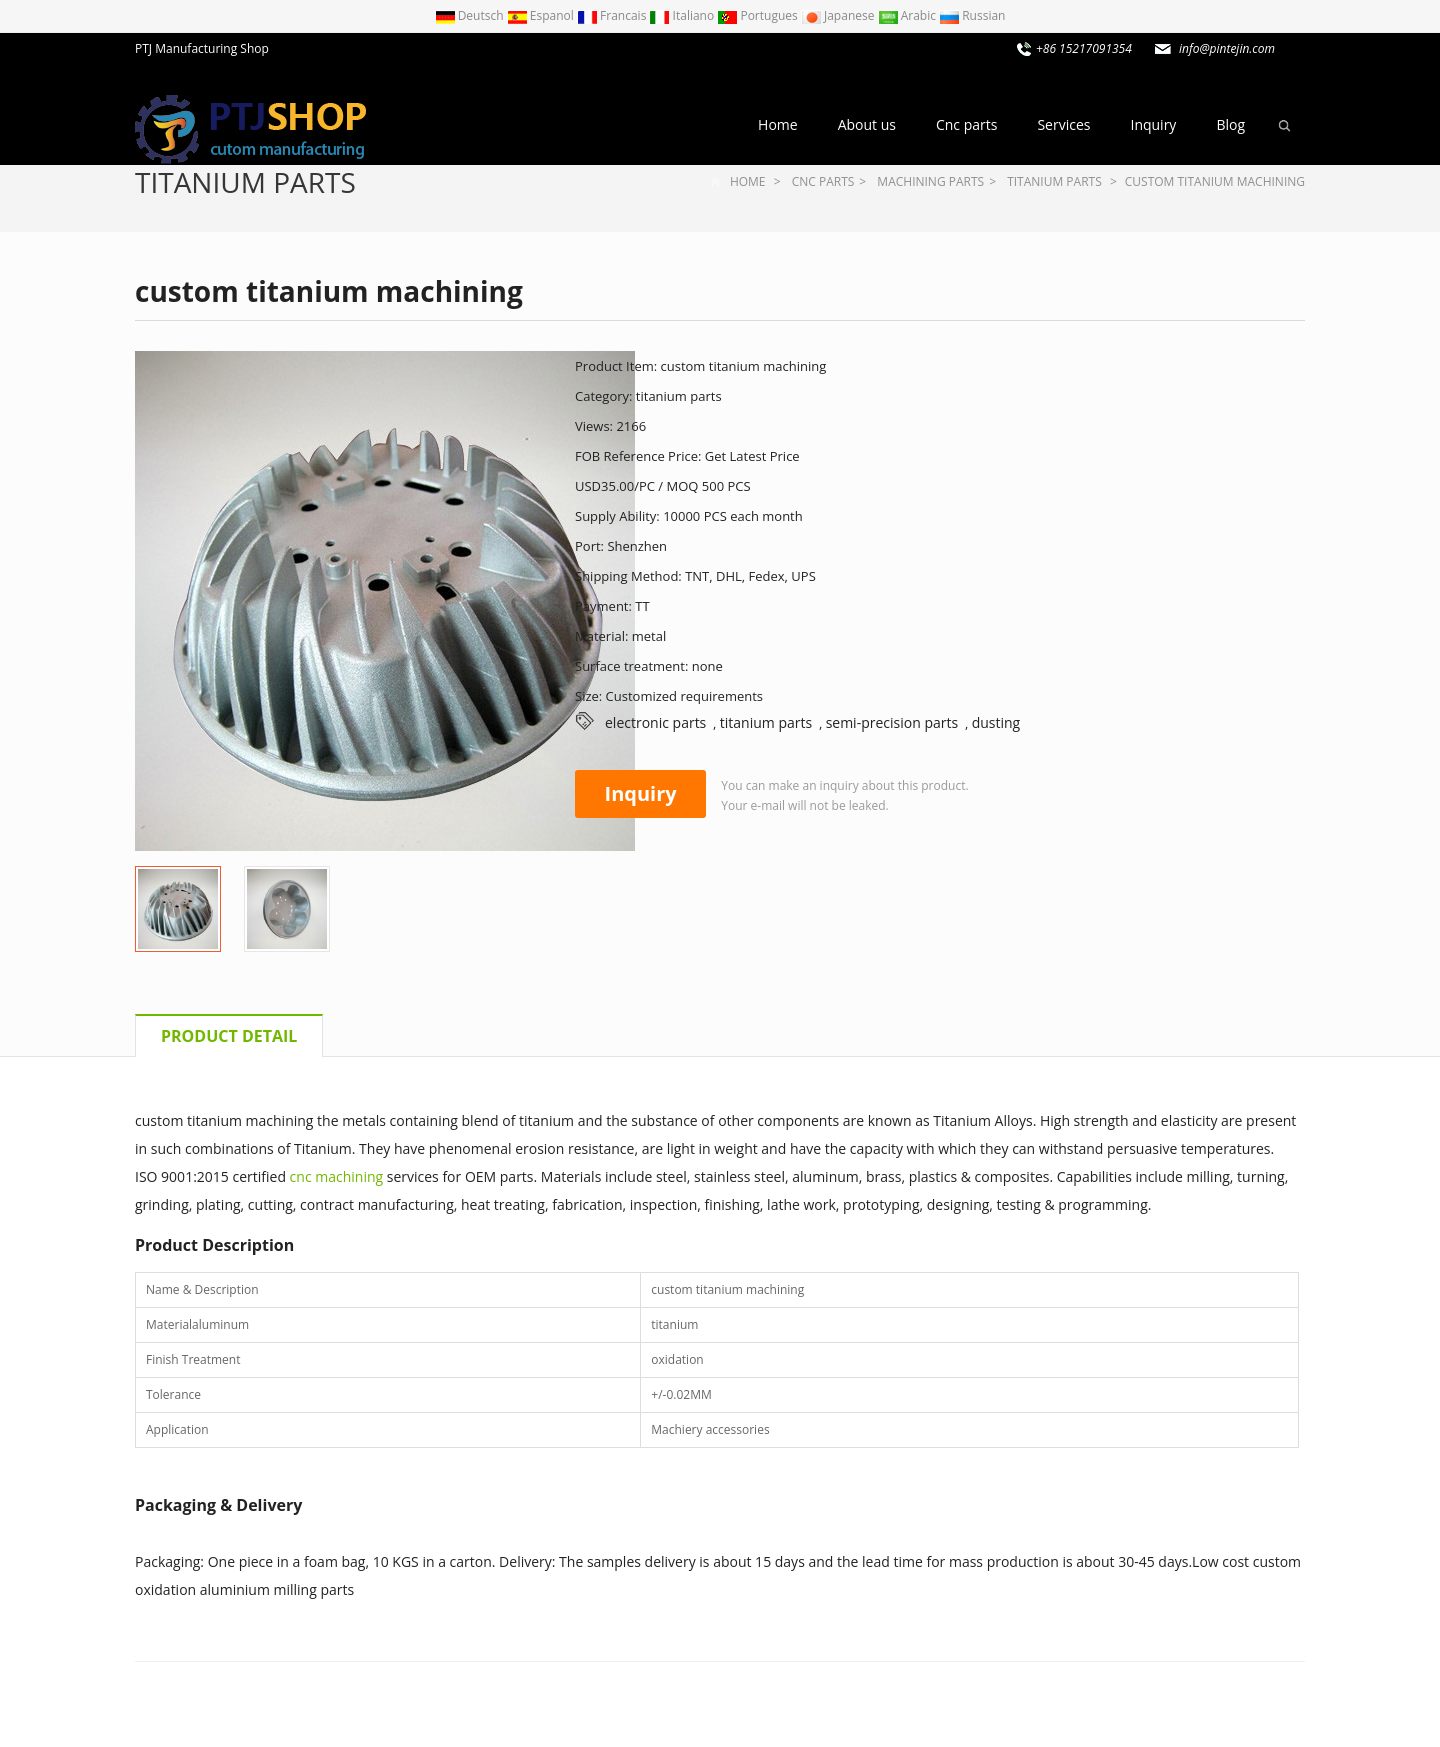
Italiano (683, 15)
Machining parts (930, 181)
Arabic (909, 15)
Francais (613, 15)
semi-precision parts (892, 722)
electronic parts (655, 722)
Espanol (542, 15)
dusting (996, 722)
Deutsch (471, 15)
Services (1063, 124)
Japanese (839, 15)
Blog (1230, 124)
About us (867, 124)
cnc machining (337, 1176)
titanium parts (245, 182)
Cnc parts (966, 124)
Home (778, 124)
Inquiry (1153, 124)
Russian (972, 15)
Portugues (759, 15)
